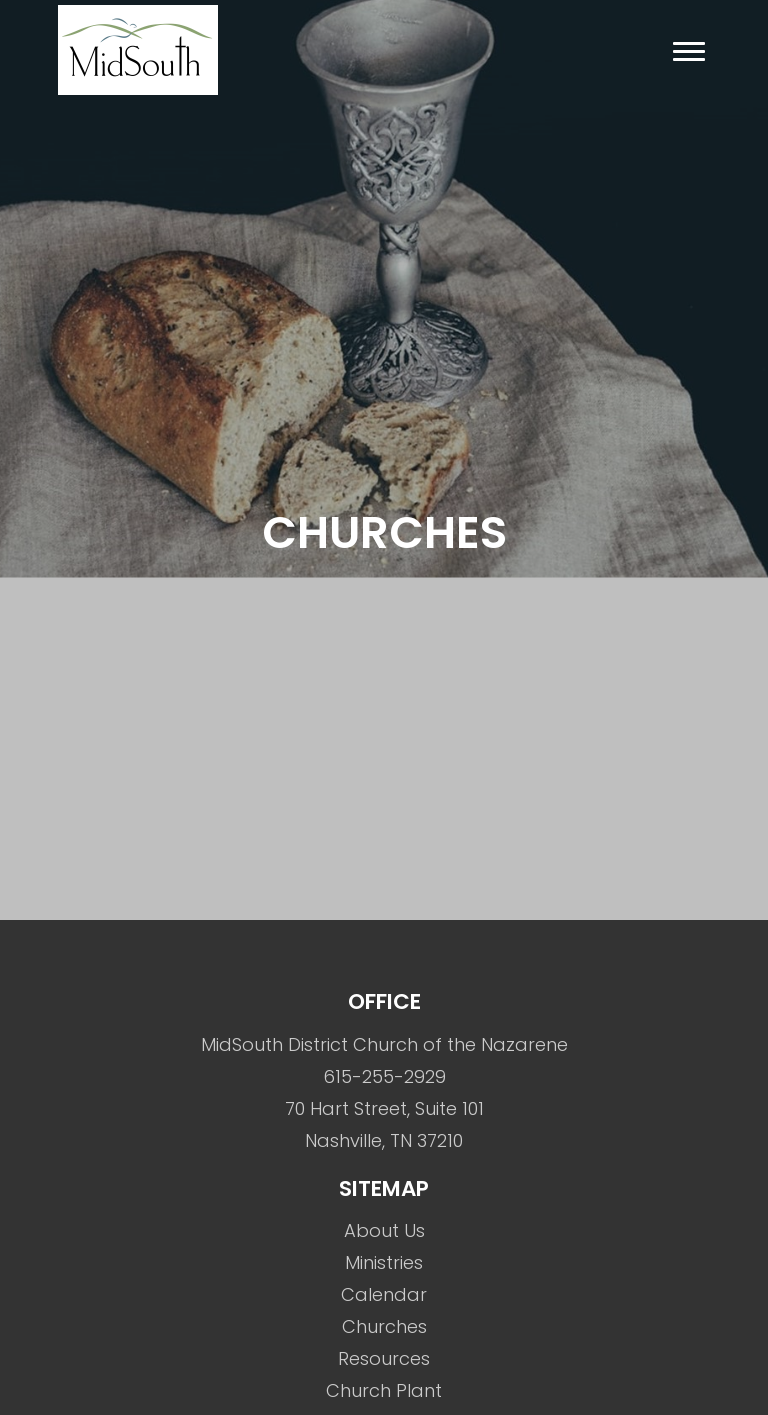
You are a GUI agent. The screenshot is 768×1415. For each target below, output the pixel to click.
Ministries (384, 1262)
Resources (384, 1358)
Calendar (384, 1294)
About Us (384, 1230)
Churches (384, 1326)
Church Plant (384, 1390)
